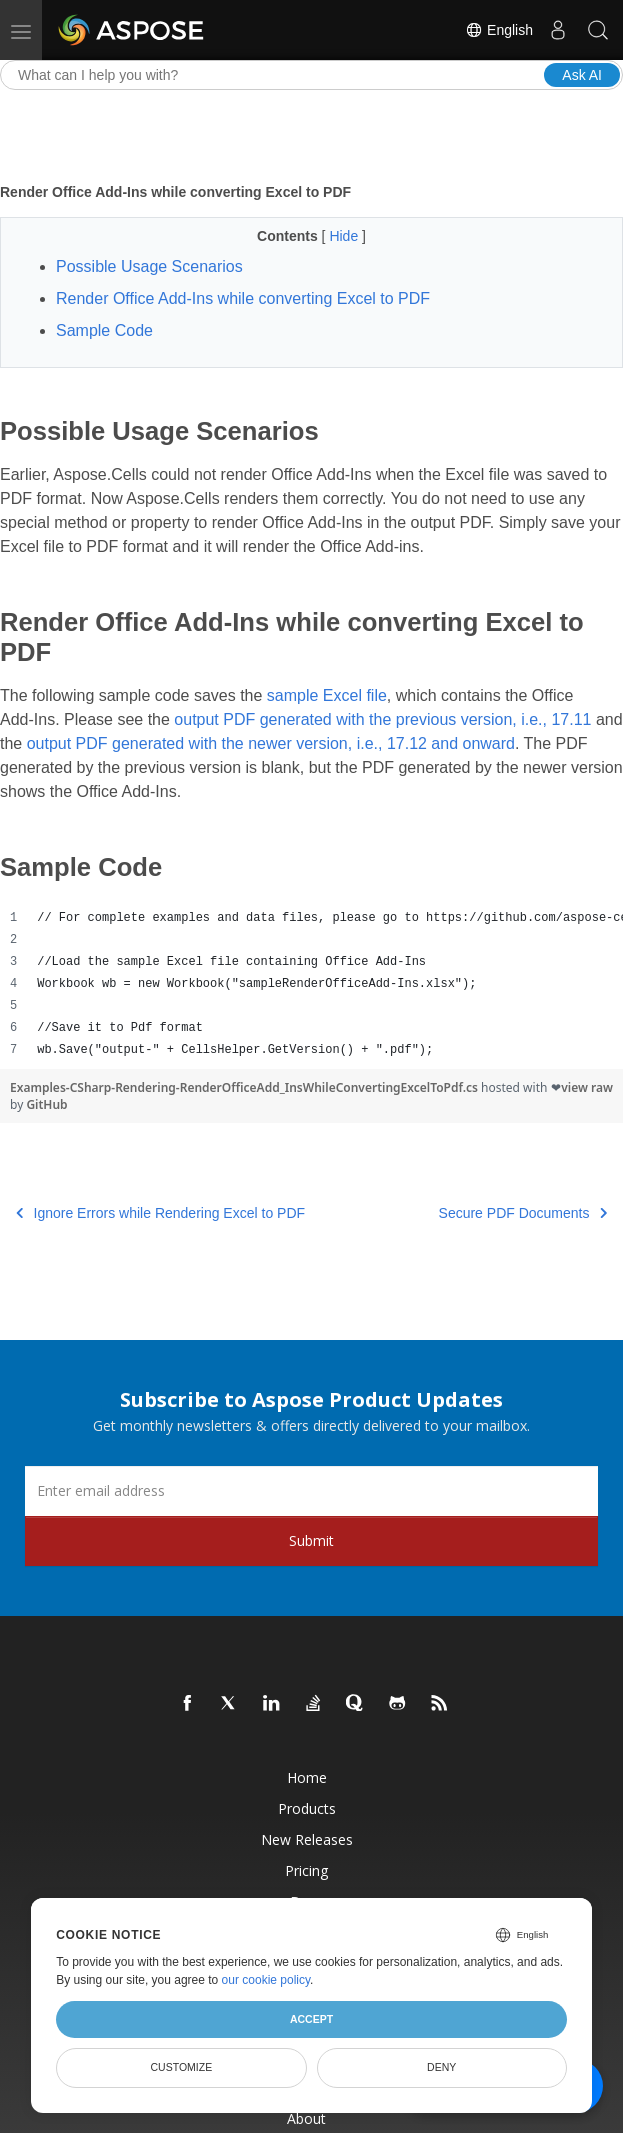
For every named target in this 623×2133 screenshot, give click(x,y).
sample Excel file (327, 695)
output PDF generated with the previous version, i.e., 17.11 (382, 719)
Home (307, 1777)
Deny (441, 2067)
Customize (182, 2067)
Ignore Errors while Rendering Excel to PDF (160, 1213)
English (499, 30)
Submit (311, 1540)
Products (307, 1808)
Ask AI (582, 75)
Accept (311, 2019)
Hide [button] (345, 236)
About (306, 2118)
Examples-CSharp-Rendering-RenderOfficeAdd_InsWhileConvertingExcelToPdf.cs (245, 1087)
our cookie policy (266, 1980)
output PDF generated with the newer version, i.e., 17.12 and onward (271, 743)
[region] (311, 984)
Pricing (306, 1870)
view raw (587, 1087)
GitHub (46, 1104)
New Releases (307, 1839)
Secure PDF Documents (523, 1213)
